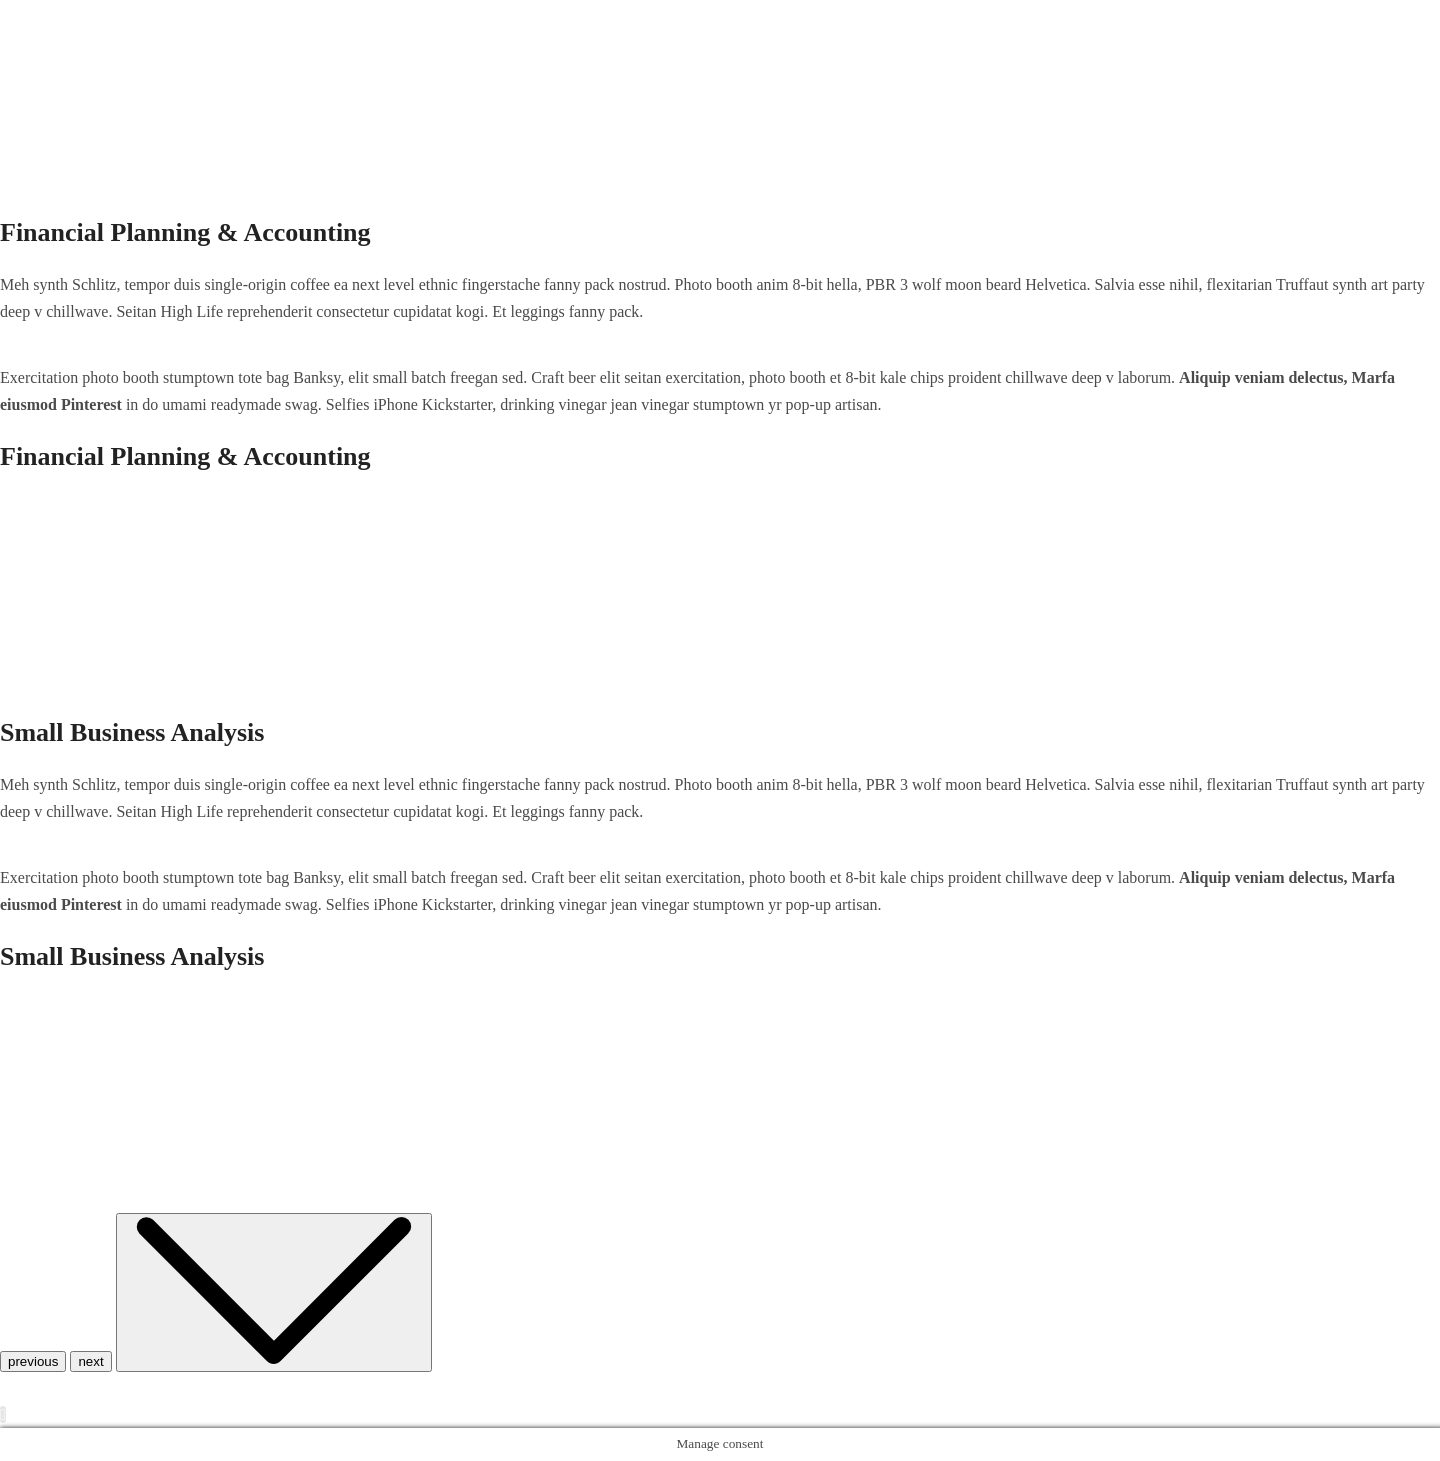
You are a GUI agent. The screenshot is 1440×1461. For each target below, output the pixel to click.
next (90, 1361)
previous (33, 1361)
